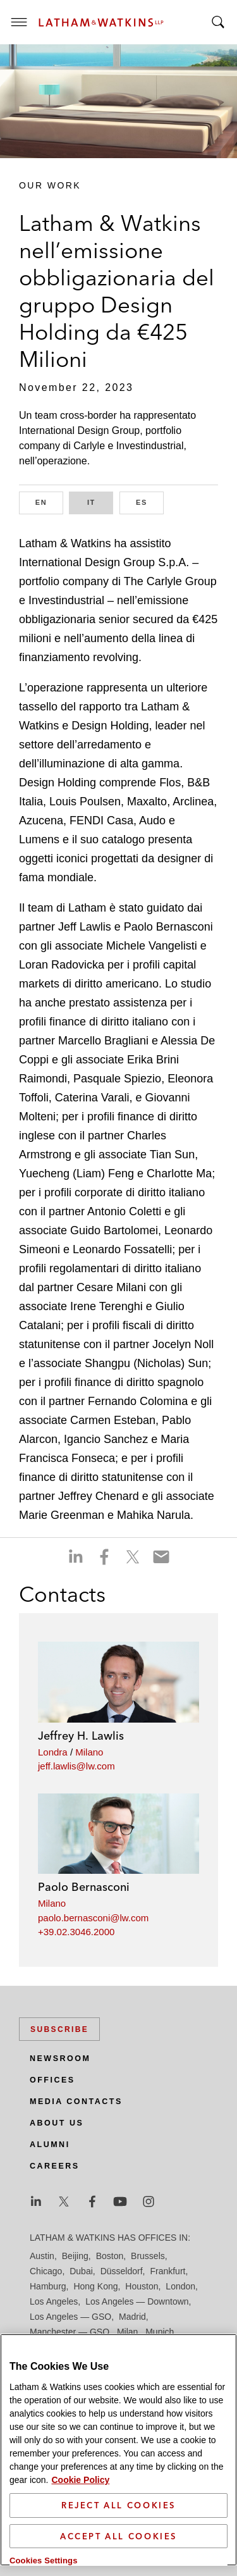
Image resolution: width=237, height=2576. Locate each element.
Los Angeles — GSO (70, 2317)
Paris (152, 2347)
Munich (159, 2332)
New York (48, 2347)
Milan (127, 2332)
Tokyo (185, 2377)
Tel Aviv (151, 2377)
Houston (141, 2286)
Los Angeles (54, 2301)
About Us (56, 2123)
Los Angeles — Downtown (136, 2301)
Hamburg (48, 2286)
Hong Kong (95, 2286)
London (180, 2286)
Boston (110, 2256)
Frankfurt (167, 2271)
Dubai (81, 2271)
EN (49, 501)
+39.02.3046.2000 (76, 1931)
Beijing (75, 2256)
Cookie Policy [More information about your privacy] (80, 2558)
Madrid (132, 2317)
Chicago (46, 2271)
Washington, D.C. (82, 2392)
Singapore (108, 2377)
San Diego (50, 2362)
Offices (52, 2080)
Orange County (104, 2347)
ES (150, 501)
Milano (89, 1752)
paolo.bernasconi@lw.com (93, 1917)
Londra (53, 1752)
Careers (55, 2166)
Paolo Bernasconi (84, 1886)
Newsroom (60, 2058)
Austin (42, 2256)
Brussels (148, 2256)
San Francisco (106, 2362)
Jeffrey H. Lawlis (81, 1735)
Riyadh (183, 2347)
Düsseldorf (121, 2271)
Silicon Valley (55, 2377)
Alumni (50, 2144)
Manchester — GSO (69, 2332)
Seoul (154, 2362)
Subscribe (59, 2029)
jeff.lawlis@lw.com (76, 1766)
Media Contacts (76, 2101)
